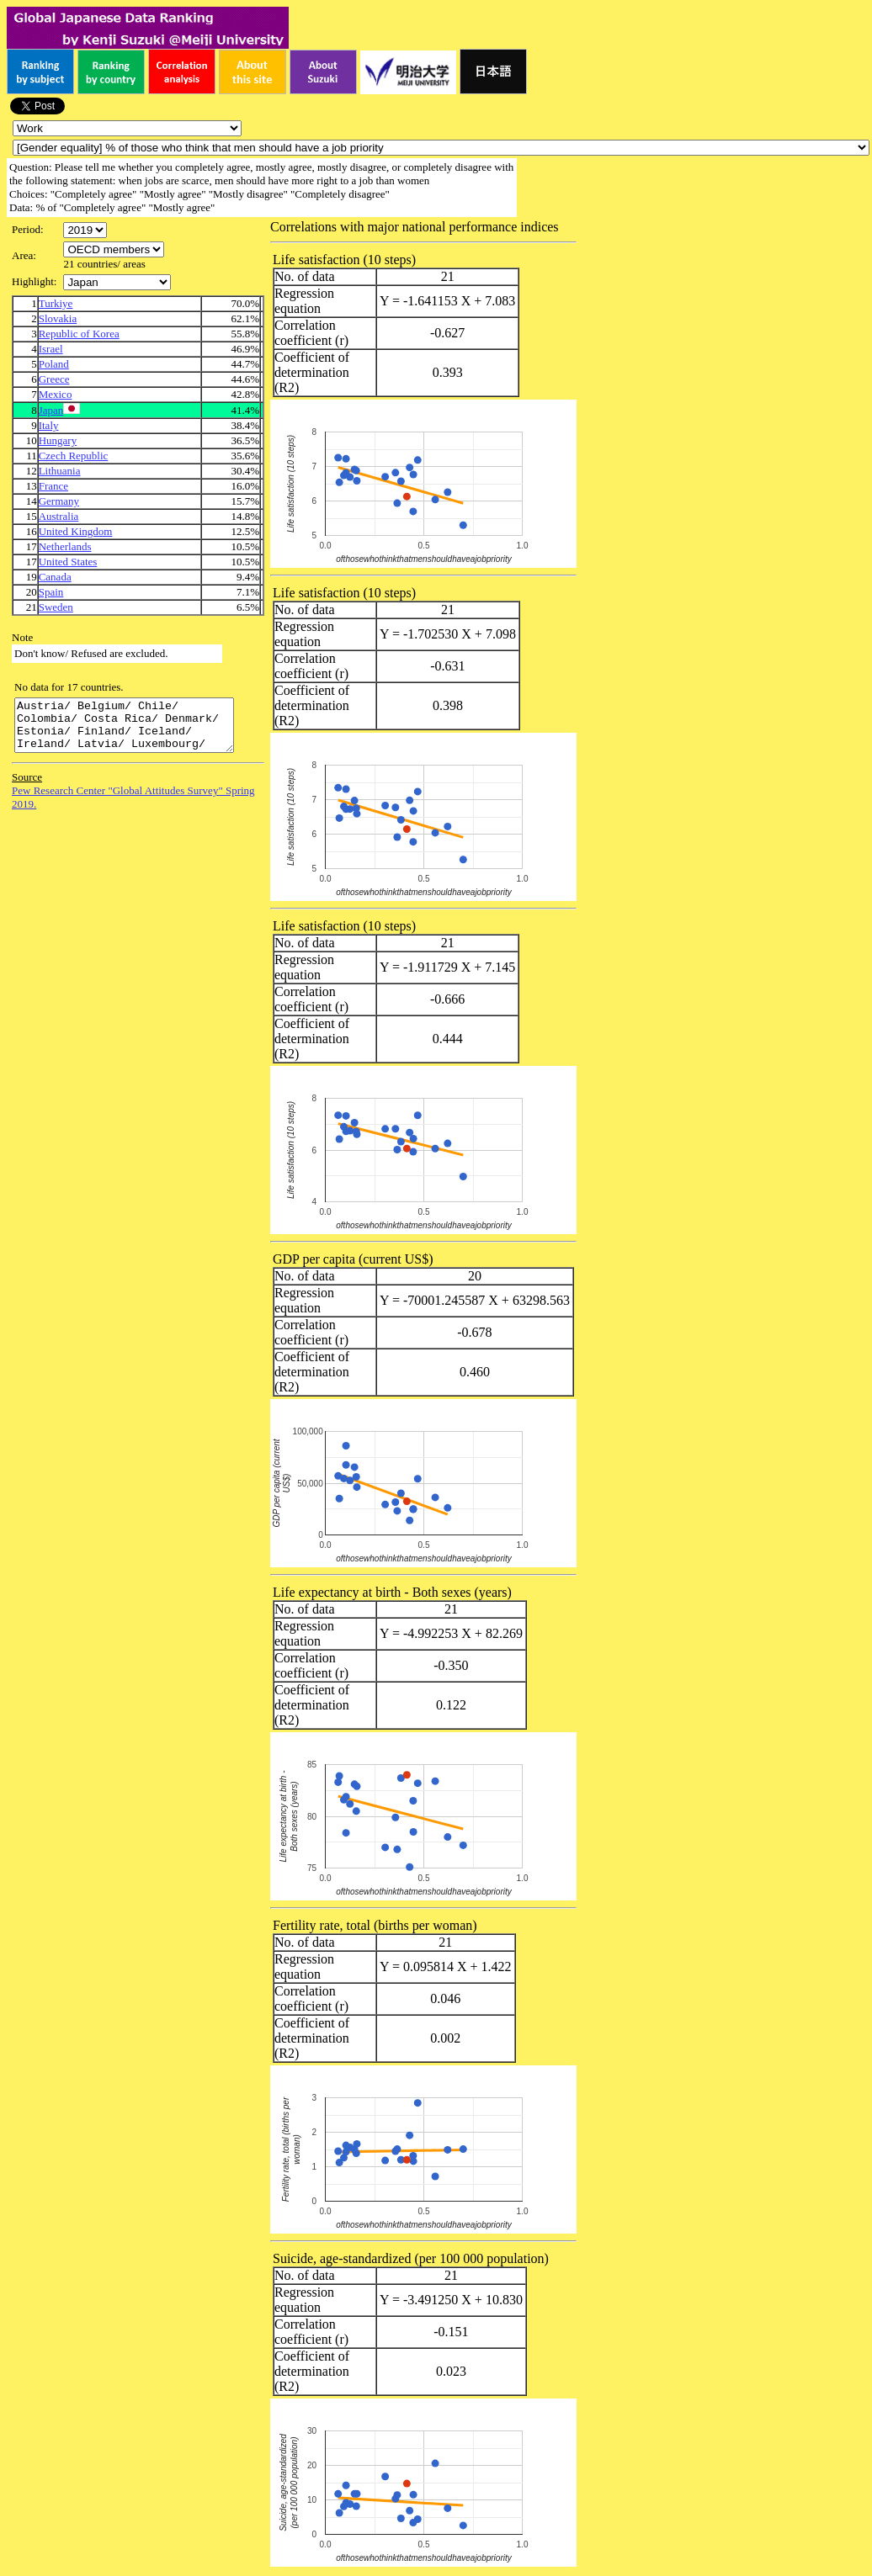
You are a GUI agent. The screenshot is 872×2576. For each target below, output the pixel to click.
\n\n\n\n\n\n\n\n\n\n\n (113, 249)
